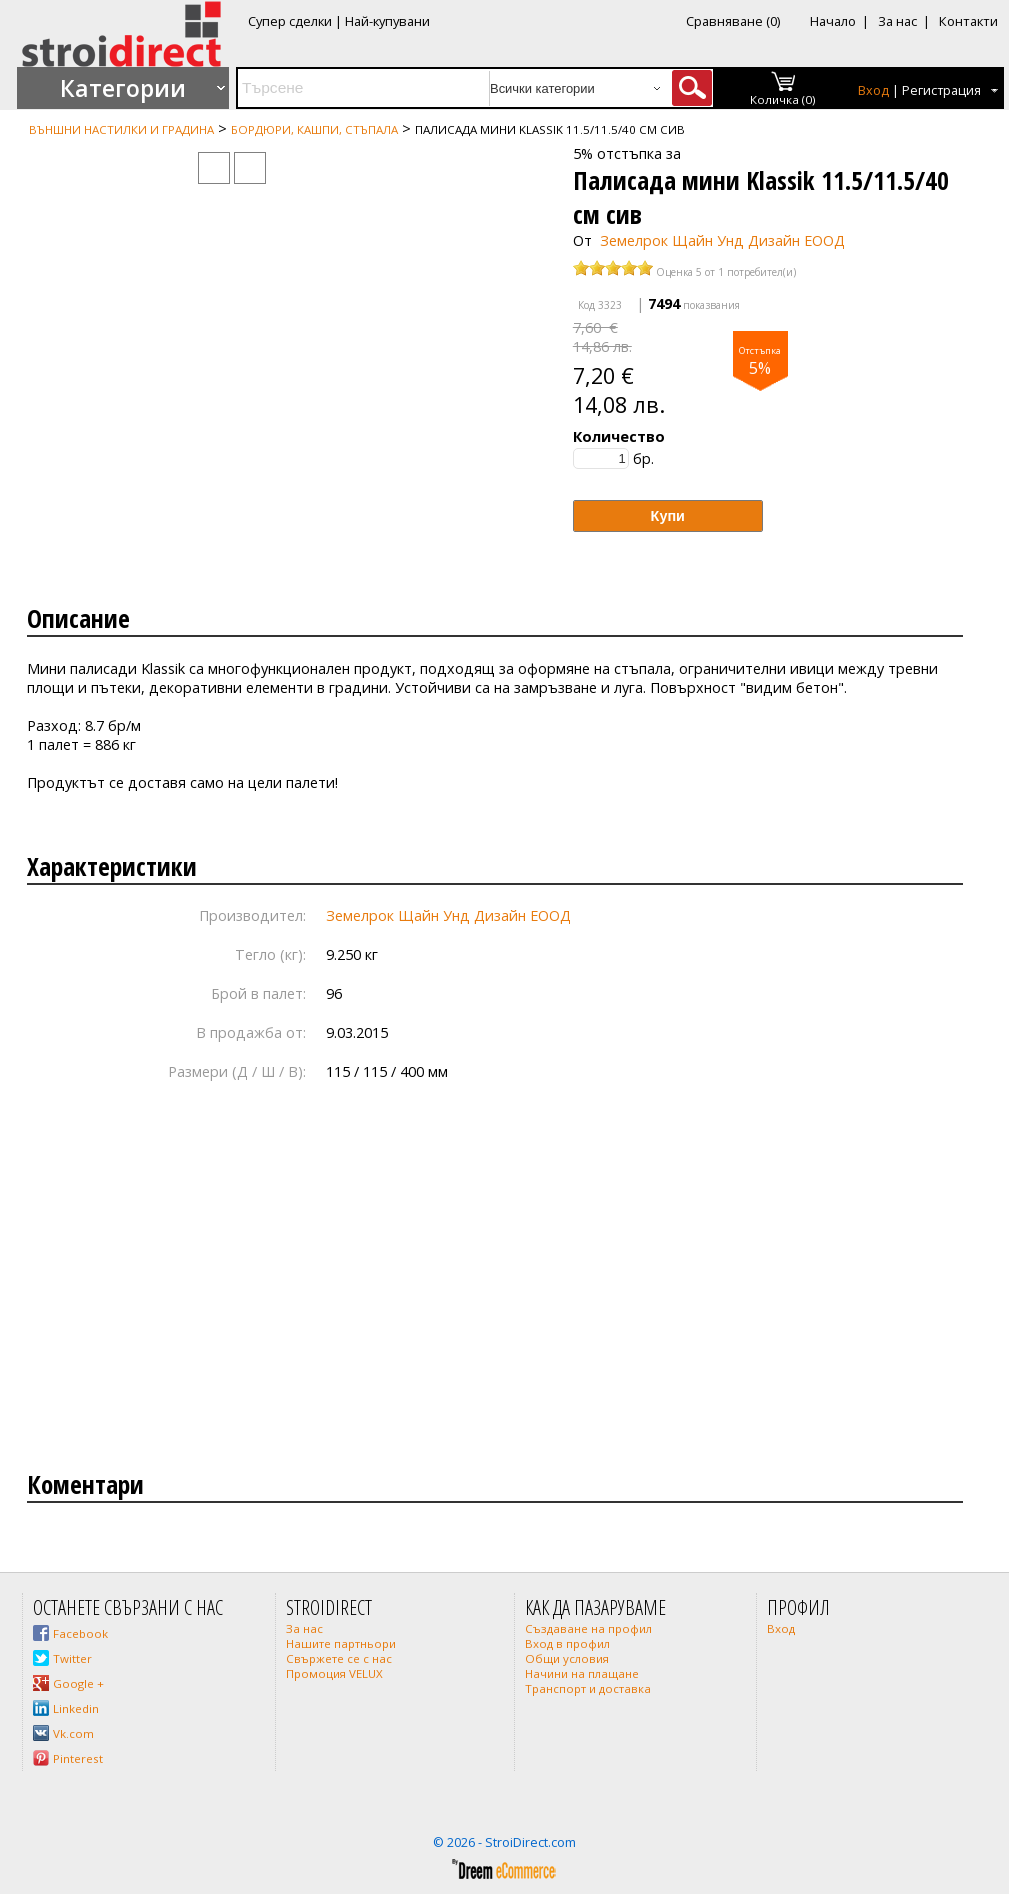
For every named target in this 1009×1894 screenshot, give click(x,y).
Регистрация (941, 90)
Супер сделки (290, 21)
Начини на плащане (582, 1673)
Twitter (72, 1658)
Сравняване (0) (733, 21)
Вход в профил (567, 1643)
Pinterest (78, 1758)
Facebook (80, 1633)
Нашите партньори (341, 1643)
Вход (873, 90)
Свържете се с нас (339, 1658)
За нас (897, 21)
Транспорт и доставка (588, 1688)
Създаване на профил (588, 1628)
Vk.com (73, 1733)
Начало (833, 21)
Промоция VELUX (334, 1673)
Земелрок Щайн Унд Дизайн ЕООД (722, 240)
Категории (123, 88)
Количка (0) (783, 99)
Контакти (968, 21)
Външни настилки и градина (121, 129)
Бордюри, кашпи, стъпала (314, 129)
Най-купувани (387, 21)
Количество (619, 436)
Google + (78, 1683)
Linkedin (76, 1708)
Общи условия (567, 1658)
